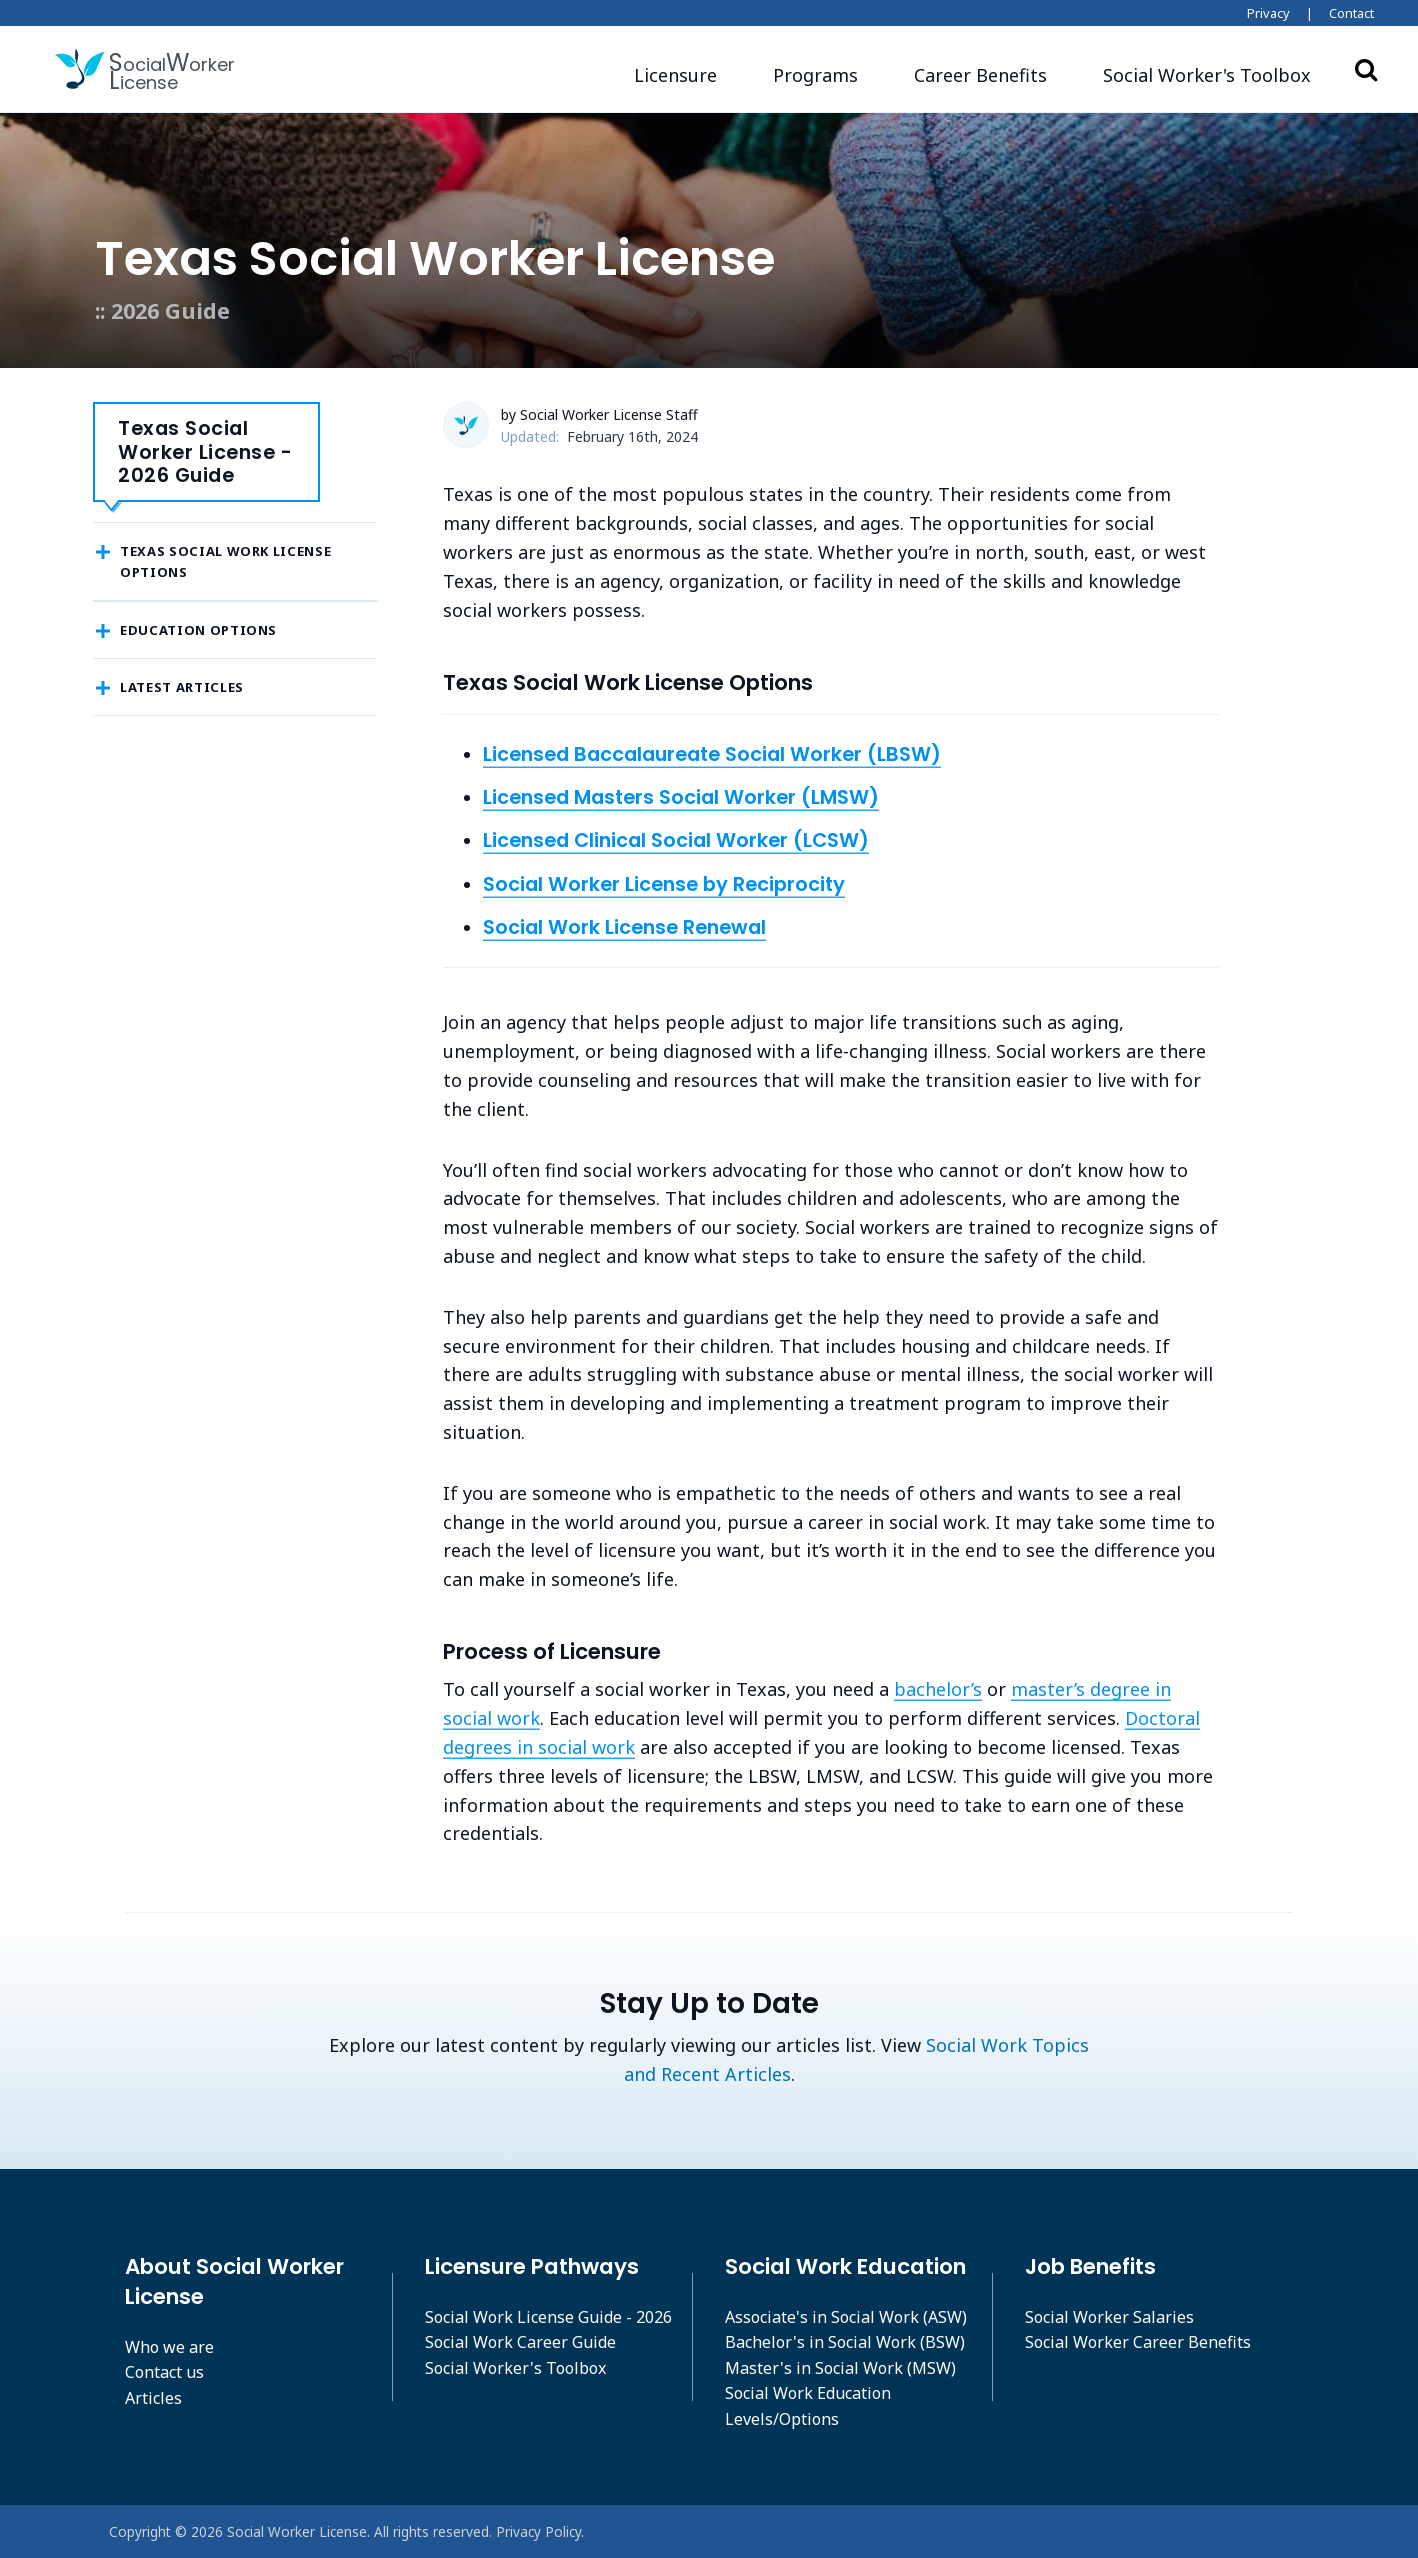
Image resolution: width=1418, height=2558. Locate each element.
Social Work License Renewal (624, 927)
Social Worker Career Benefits (1138, 2342)
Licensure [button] (675, 75)
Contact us (164, 2372)
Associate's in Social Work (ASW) (846, 2317)
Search (1366, 69)
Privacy (1268, 13)
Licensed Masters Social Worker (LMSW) (681, 797)
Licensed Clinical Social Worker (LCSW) (676, 840)
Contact (1351, 13)
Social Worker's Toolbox (515, 2368)
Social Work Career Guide (520, 2342)
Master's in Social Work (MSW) (840, 2368)
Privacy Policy (538, 2531)
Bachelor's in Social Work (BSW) (845, 2342)
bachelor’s (938, 1689)
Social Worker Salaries (1109, 2317)
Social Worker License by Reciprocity (664, 884)
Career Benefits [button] (980, 75)
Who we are (169, 2347)
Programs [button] (815, 75)
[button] (1207, 75)
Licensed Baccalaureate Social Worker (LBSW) (712, 754)
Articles (153, 2398)
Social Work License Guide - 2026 (548, 2317)
